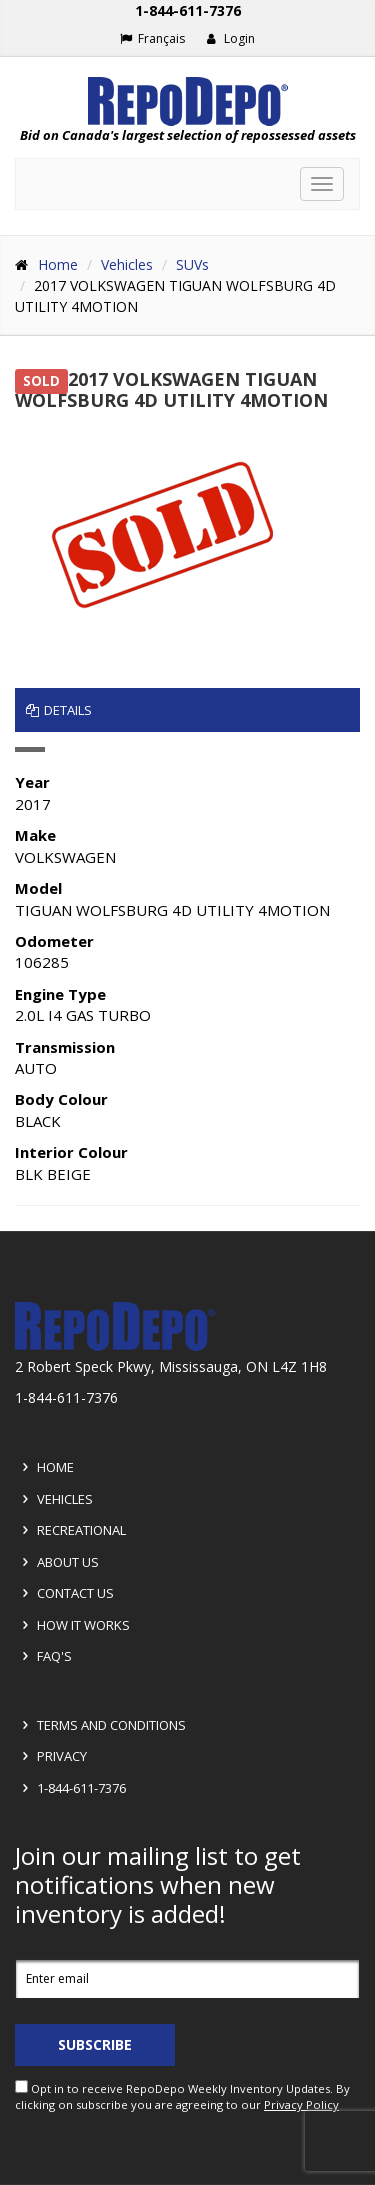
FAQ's (44, 1656)
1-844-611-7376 (71, 1788)
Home (58, 264)
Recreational (71, 1530)
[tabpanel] (187, 976)
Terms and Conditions (101, 1725)
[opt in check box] (21, 2086)
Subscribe (95, 2044)
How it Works (73, 1625)
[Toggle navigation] (322, 184)
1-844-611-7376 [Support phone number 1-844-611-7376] (188, 10)
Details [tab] (59, 710)
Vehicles (127, 264)
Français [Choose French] (152, 38)
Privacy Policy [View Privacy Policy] (301, 2104)
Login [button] (230, 38)
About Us (57, 1562)
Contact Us (65, 1593)
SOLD (41, 381)
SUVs (192, 264)
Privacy (51, 1756)
